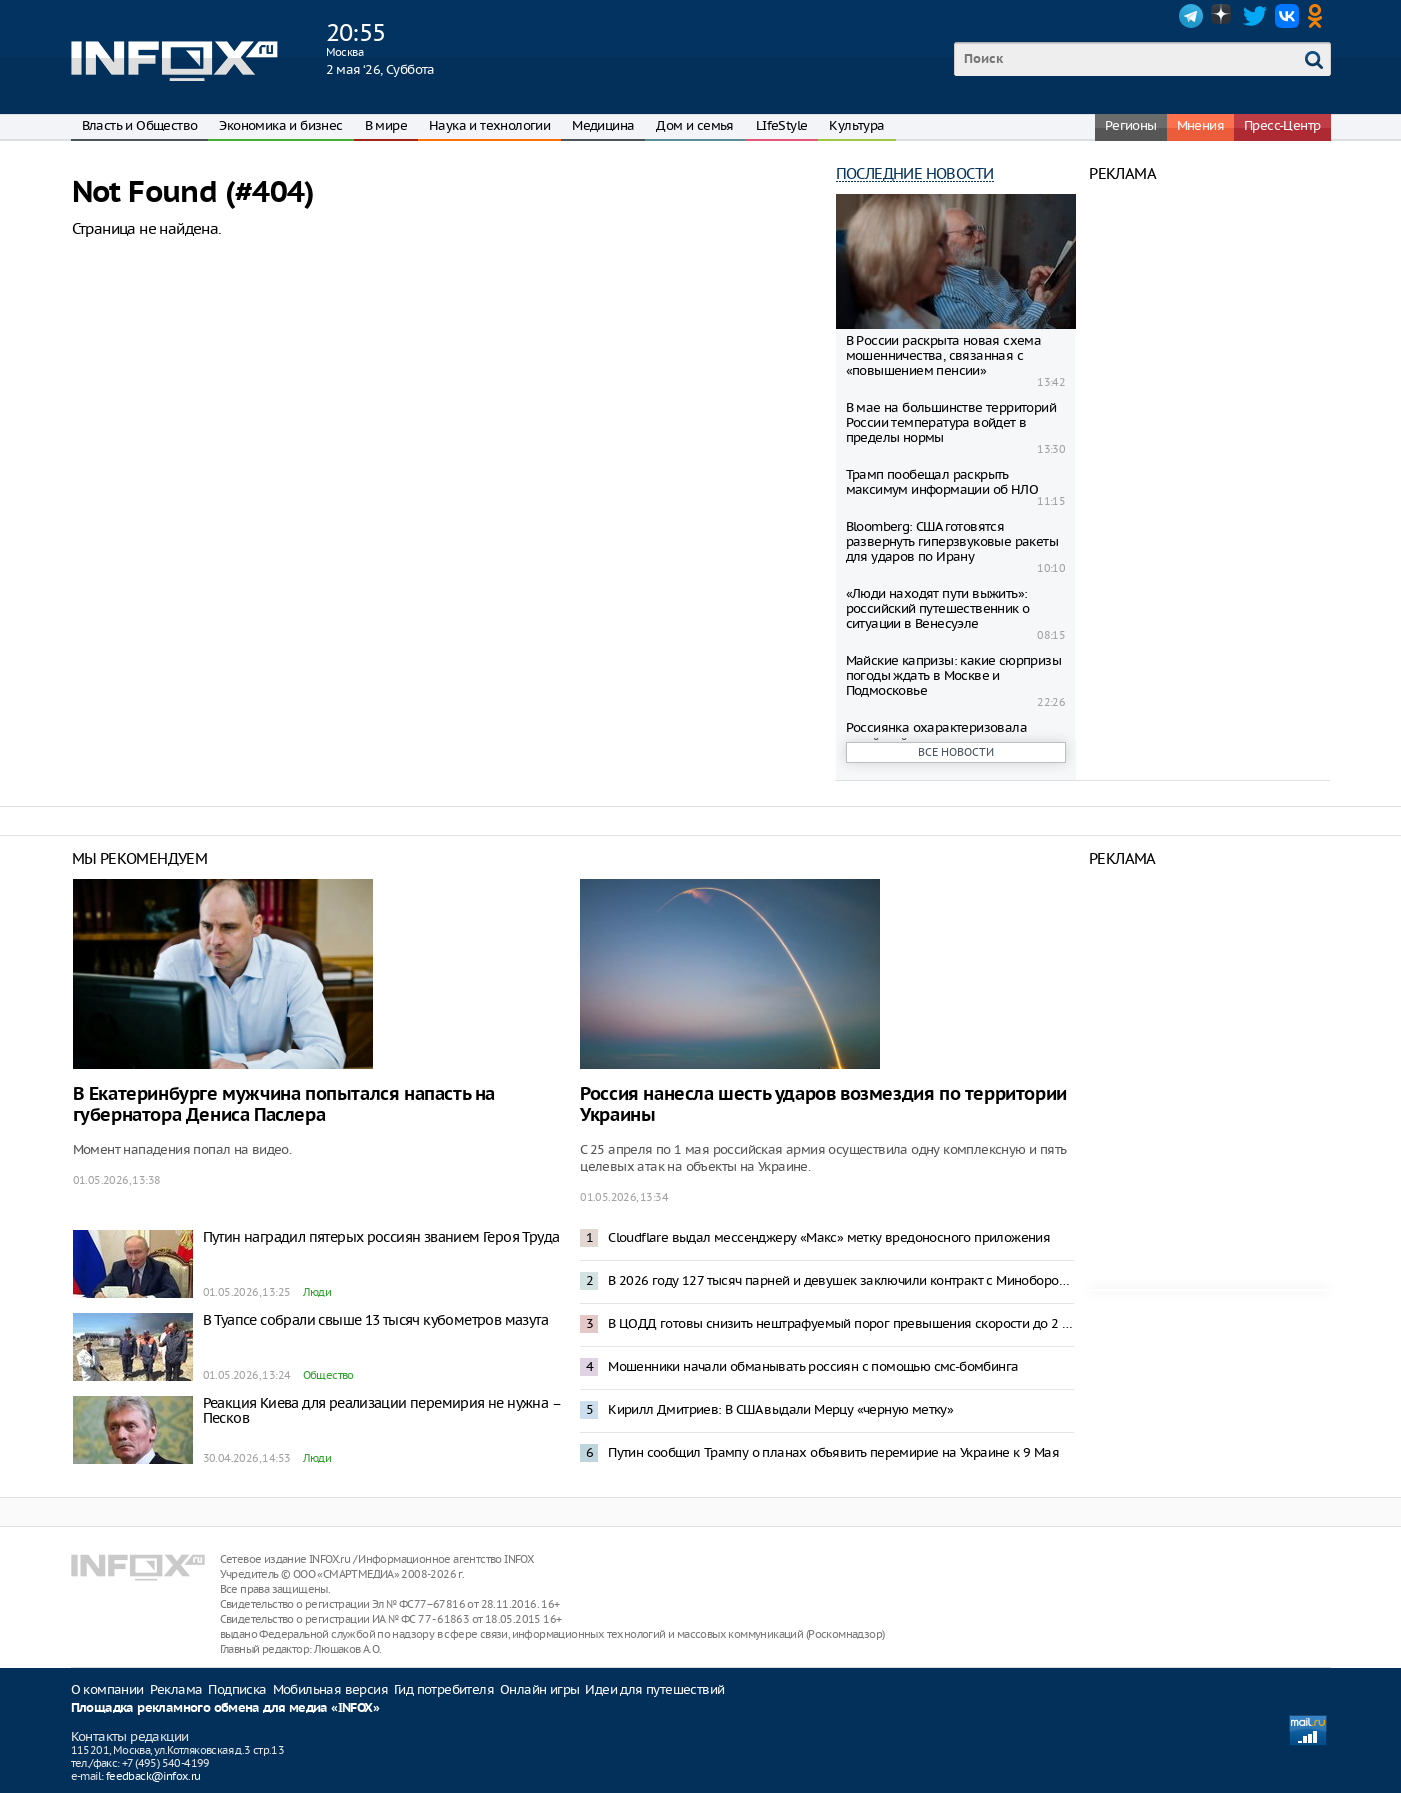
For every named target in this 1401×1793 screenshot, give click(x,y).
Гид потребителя (444, 1689)
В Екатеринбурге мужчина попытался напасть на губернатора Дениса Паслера (284, 1105)
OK (1319, 16)
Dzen (1223, 16)
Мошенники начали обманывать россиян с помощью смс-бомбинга (813, 1366)
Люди (317, 1292)
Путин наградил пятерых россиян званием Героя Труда (381, 1237)
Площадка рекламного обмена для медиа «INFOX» (225, 1708)
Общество (328, 1375)
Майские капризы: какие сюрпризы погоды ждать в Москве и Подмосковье (953, 675)
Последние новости (915, 173)
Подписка (237, 1689)
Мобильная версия (330, 1689)
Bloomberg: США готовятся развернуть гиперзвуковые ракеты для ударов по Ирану (952, 541)
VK (1287, 16)
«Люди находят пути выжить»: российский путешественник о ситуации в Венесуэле (938, 608)
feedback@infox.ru (153, 1776)
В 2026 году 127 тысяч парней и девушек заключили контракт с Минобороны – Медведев (841, 1280)
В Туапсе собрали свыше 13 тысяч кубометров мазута (376, 1320)
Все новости (956, 752)
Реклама (176, 1689)
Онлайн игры (539, 1689)
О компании (107, 1689)
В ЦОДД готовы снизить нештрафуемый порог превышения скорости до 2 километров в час (841, 1323)
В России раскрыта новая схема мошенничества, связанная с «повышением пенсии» (944, 355)
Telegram (1191, 16)
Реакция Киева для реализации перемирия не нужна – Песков (382, 1410)
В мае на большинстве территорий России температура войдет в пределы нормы (951, 422)
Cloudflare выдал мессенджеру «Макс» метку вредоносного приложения (829, 1237)
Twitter (1255, 16)
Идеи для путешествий (654, 1689)
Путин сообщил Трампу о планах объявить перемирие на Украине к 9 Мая (833, 1452)
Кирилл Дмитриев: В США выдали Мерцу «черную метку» (780, 1409)
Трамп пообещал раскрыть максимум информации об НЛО (942, 482)
